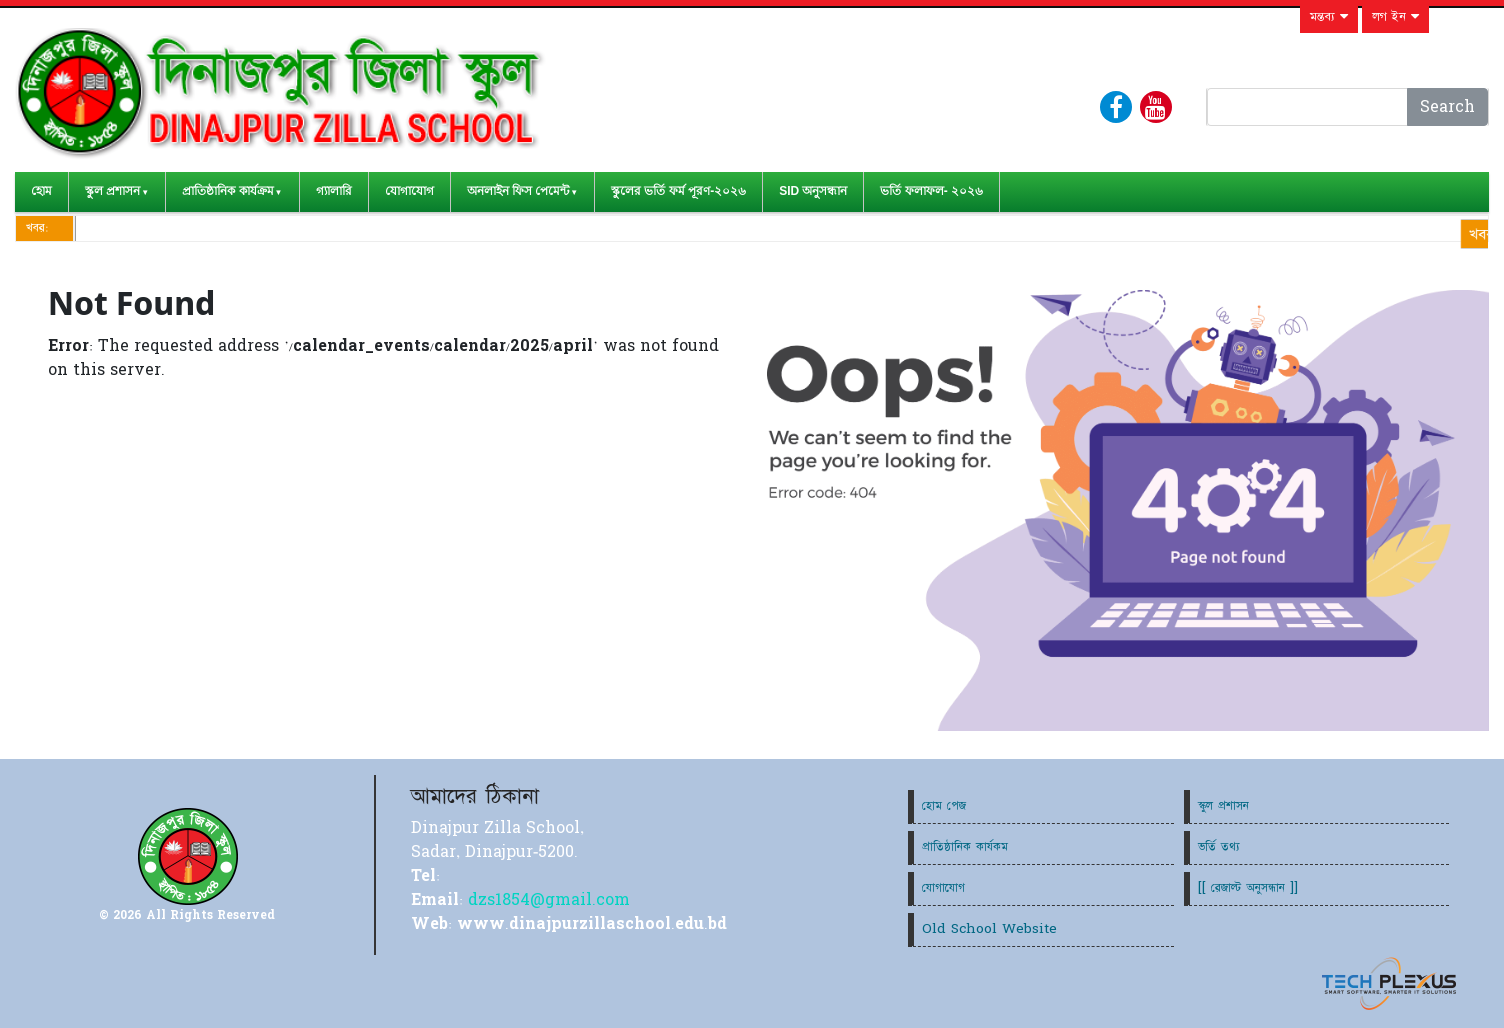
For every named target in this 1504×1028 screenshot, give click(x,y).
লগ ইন (1395, 17)
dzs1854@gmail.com (549, 900)
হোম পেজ (944, 806)
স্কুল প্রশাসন (112, 191)
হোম (41, 191)
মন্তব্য (1329, 17)
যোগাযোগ (409, 191)
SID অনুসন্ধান (813, 191)
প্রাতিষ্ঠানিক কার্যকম (965, 847)
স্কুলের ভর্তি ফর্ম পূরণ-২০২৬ (678, 191)
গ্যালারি (334, 191)
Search (1447, 107)
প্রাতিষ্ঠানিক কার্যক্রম (227, 191)
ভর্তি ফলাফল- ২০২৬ (931, 191)
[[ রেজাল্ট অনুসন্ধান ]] (1248, 888)
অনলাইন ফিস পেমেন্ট (518, 191)
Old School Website (989, 929)
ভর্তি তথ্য (1219, 847)
